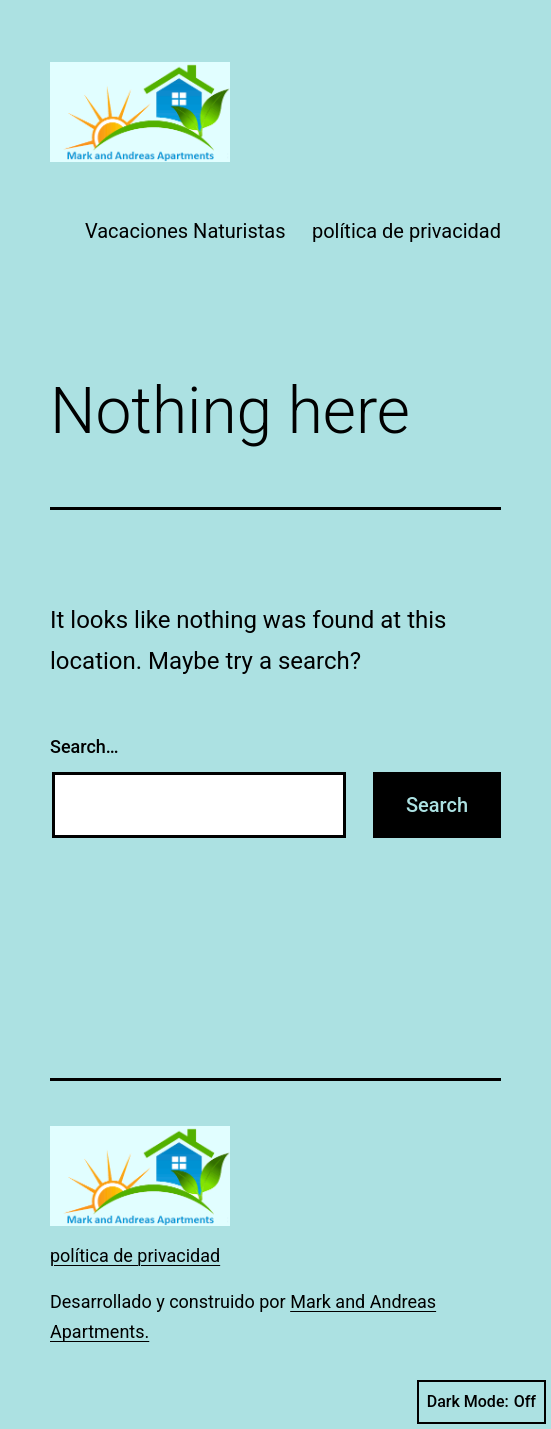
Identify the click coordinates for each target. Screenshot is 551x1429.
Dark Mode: (481, 1402)
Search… (84, 746)
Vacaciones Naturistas (185, 231)
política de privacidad (406, 231)
